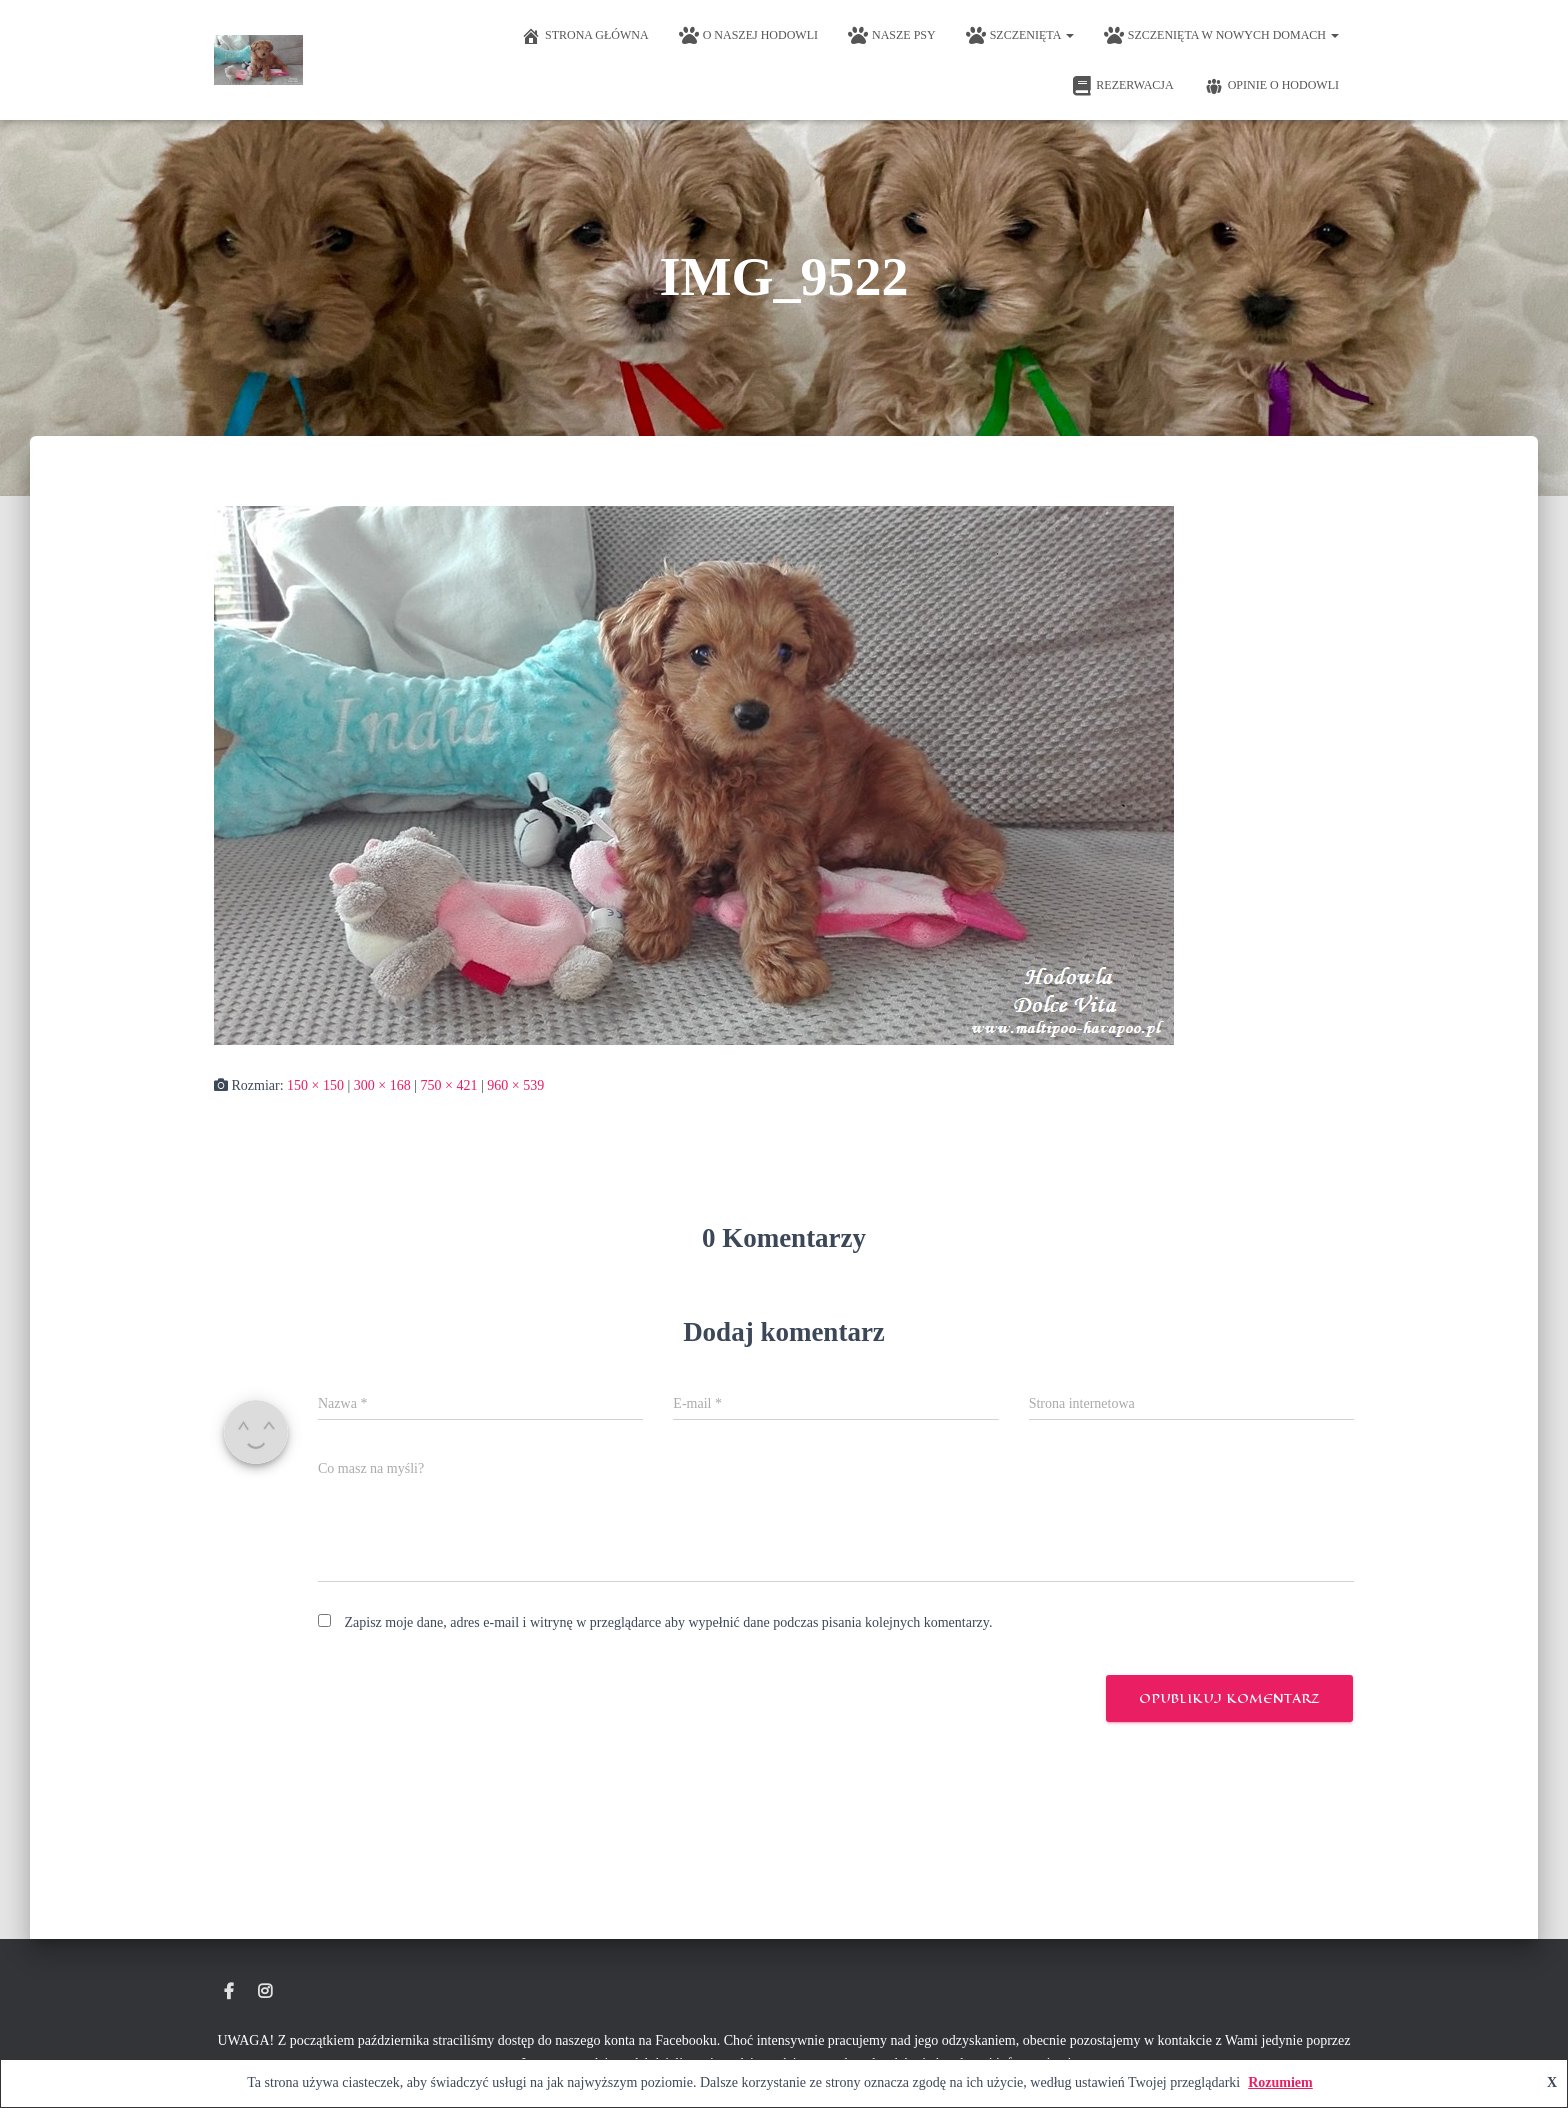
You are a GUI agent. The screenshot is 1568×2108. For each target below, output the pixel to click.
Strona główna (585, 36)
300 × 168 (382, 1085)
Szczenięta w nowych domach (1221, 36)
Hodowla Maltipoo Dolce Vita (229, 1992)
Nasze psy (892, 36)
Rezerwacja (1122, 86)
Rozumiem (1280, 2082)
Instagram (265, 1992)
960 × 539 (515, 1085)
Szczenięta (1020, 36)
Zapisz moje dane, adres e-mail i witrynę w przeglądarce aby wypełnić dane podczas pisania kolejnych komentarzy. (669, 1622)
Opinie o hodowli (1271, 86)
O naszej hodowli (748, 36)
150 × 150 (315, 1085)
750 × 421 (449, 1085)
